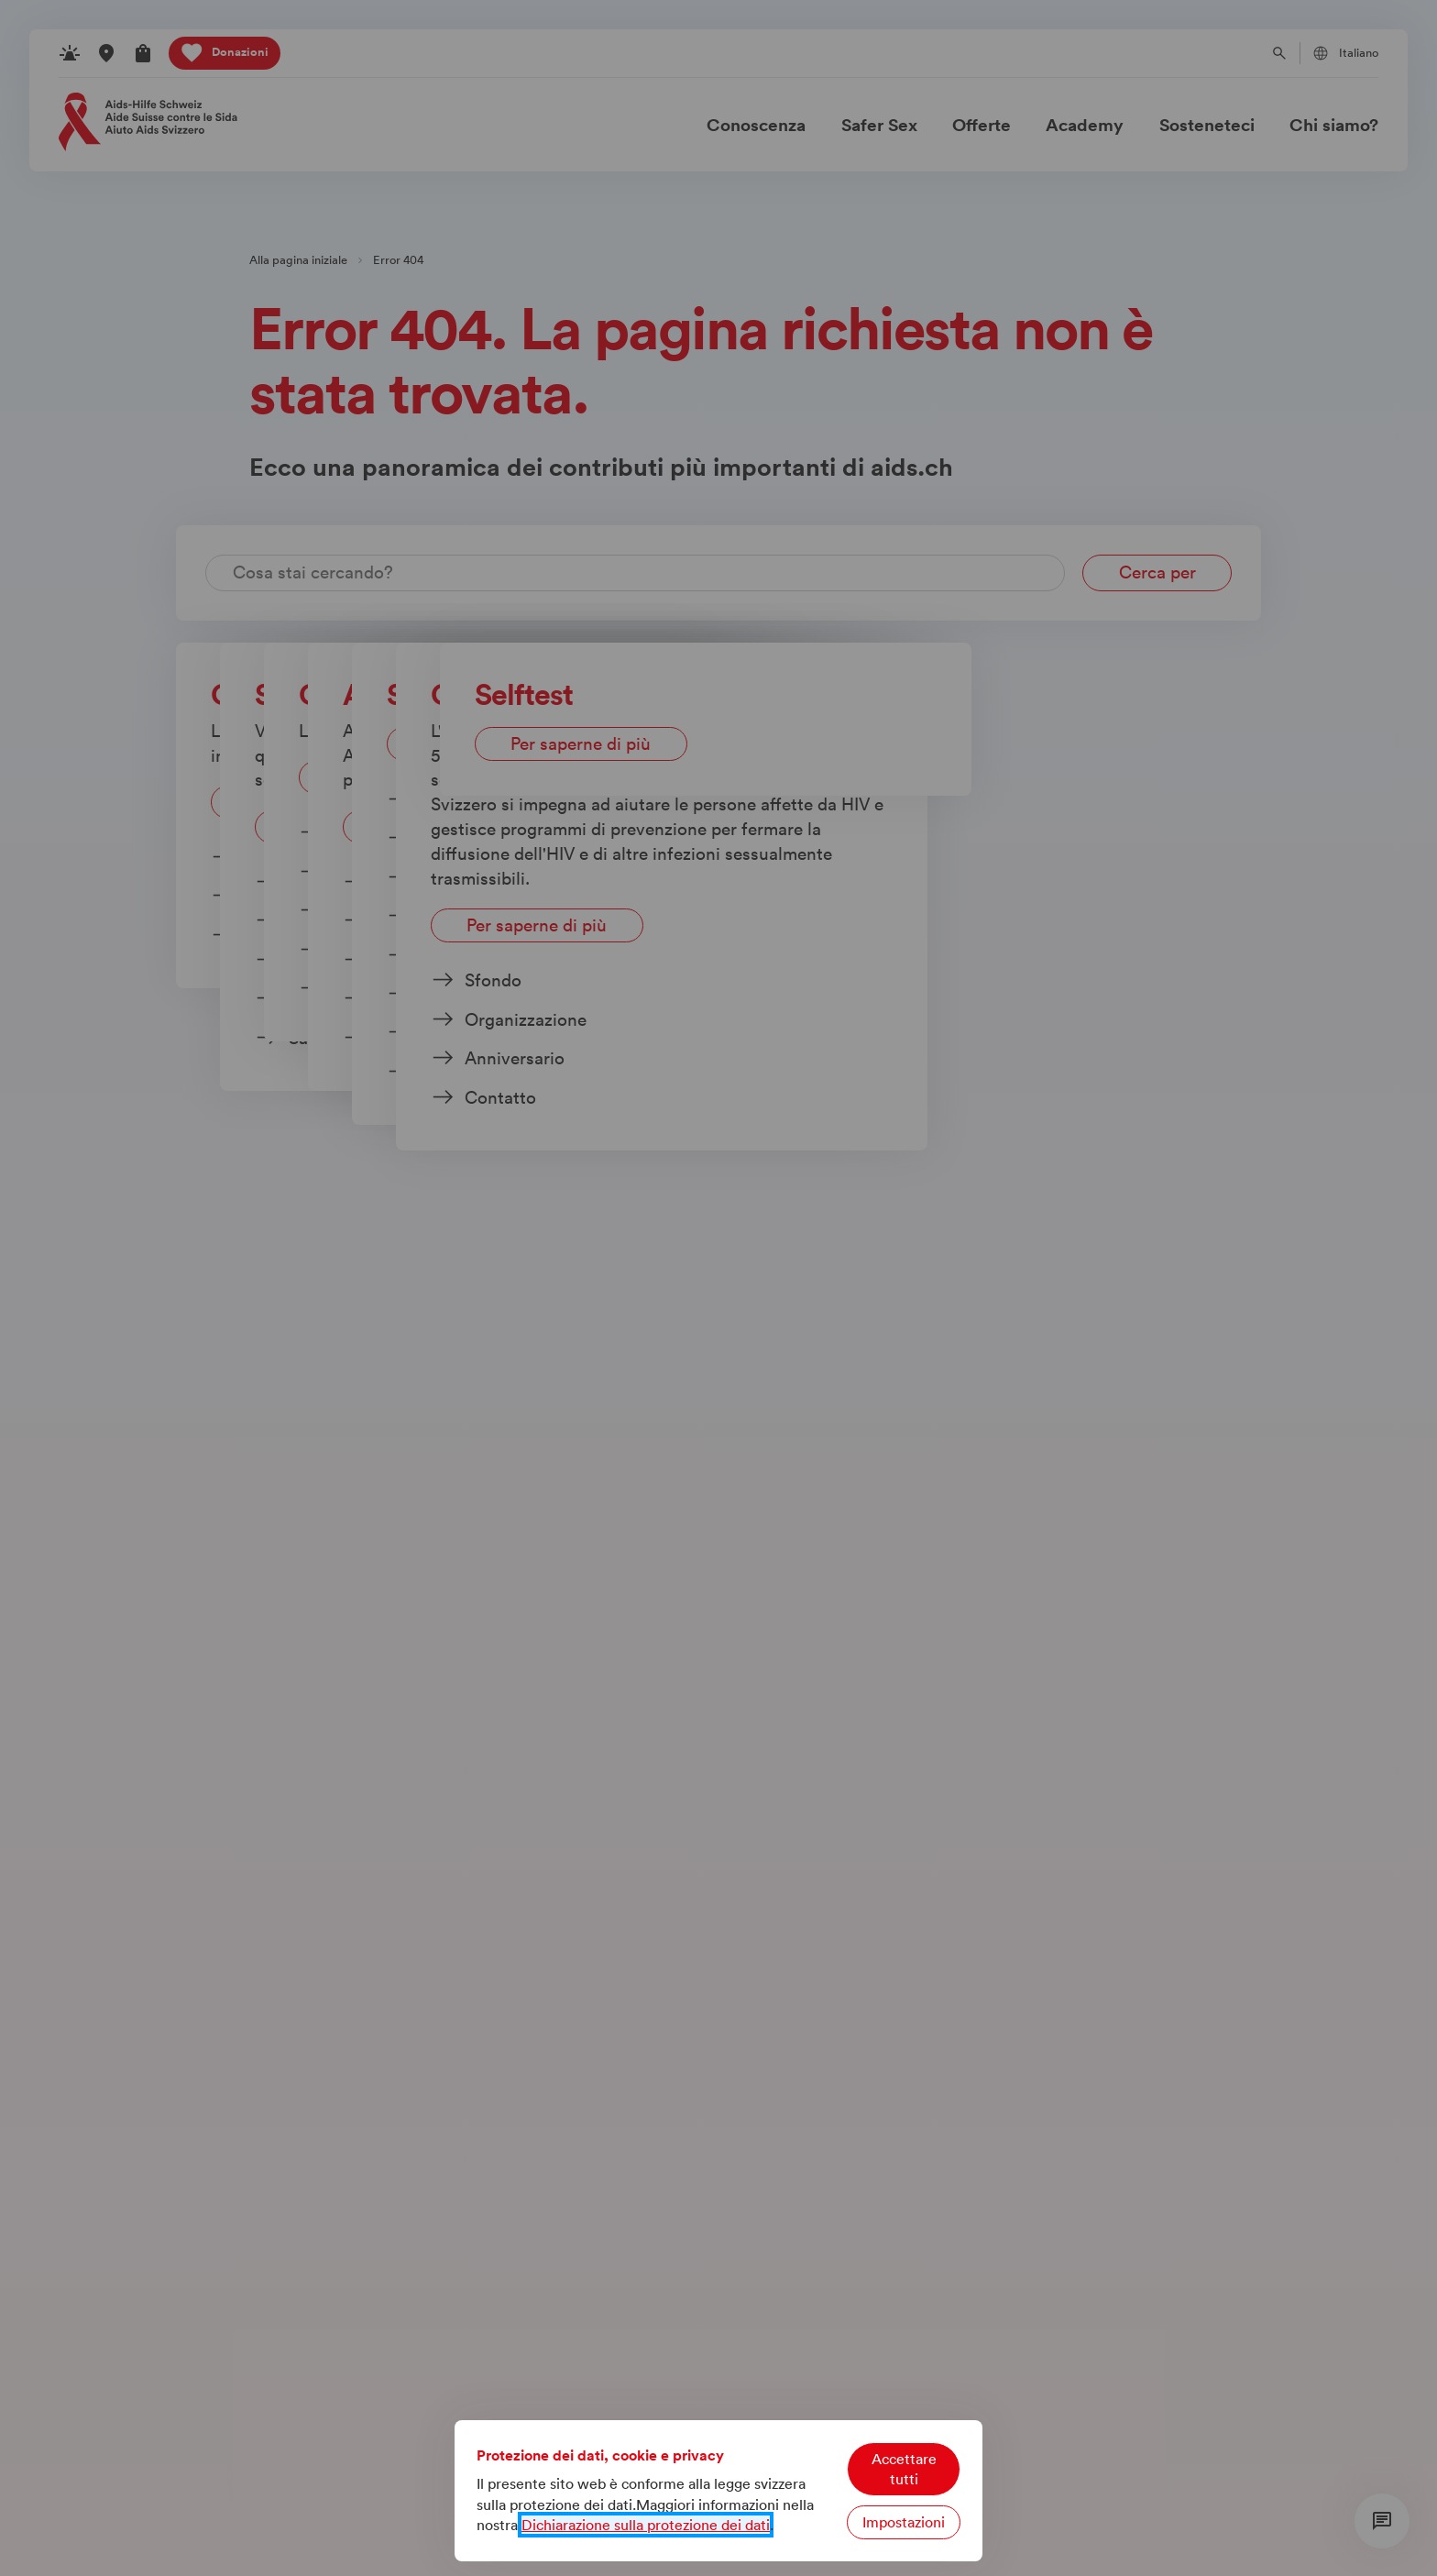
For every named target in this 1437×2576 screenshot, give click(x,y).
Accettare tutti (904, 2468)
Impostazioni (903, 2522)
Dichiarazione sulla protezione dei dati (645, 2524)
